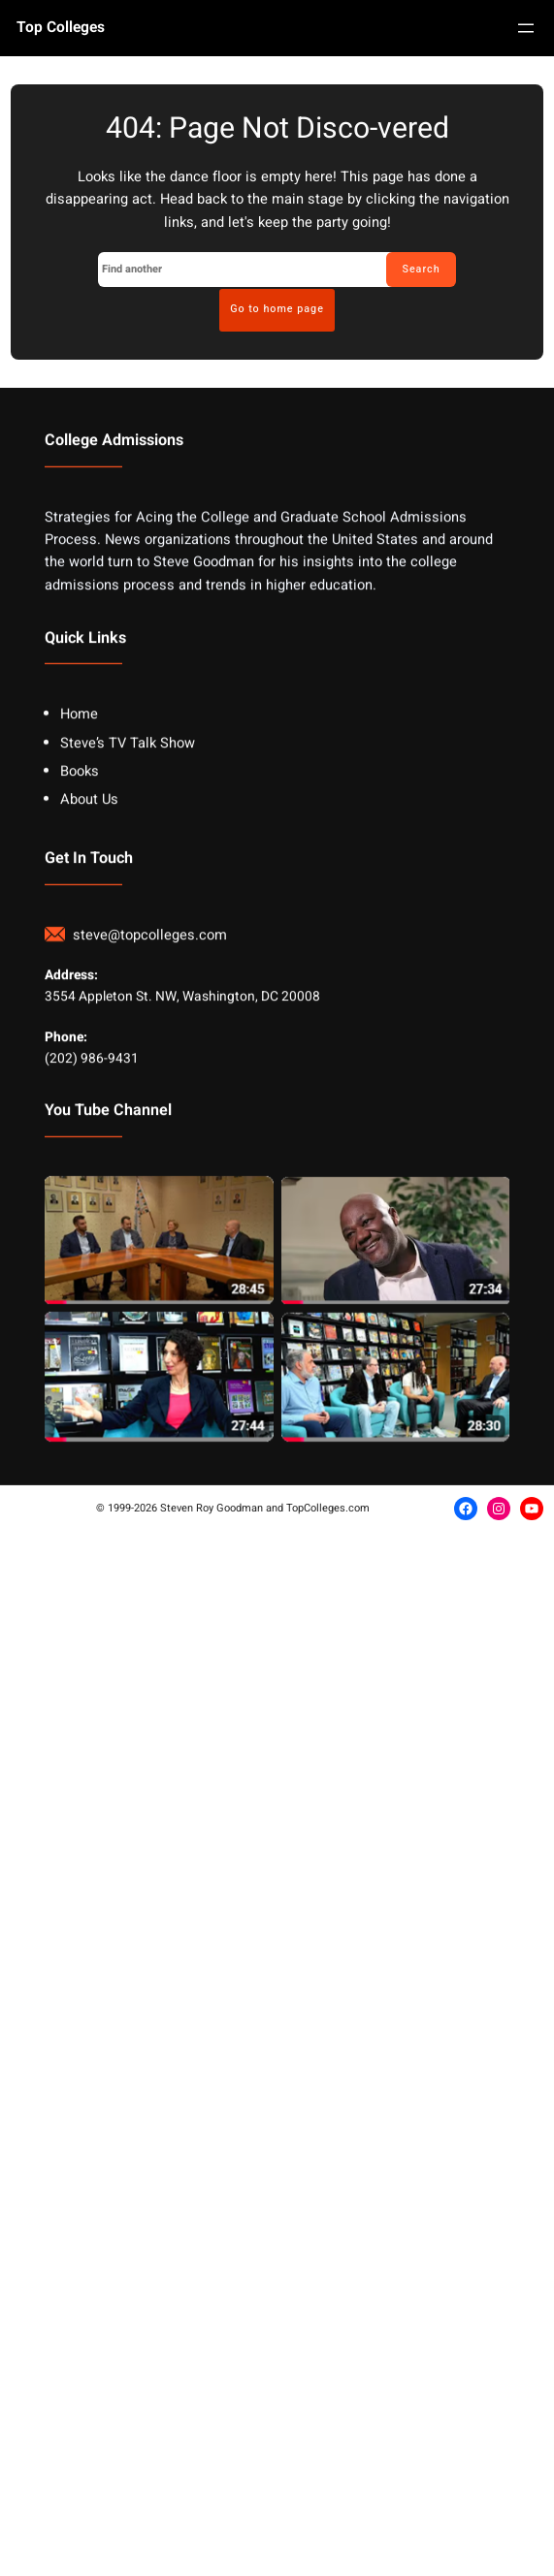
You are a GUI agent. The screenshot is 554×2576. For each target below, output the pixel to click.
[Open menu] (526, 28)
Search (420, 270)
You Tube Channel (108, 1460)
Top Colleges (60, 27)
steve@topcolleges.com (150, 1284)
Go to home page (277, 310)
